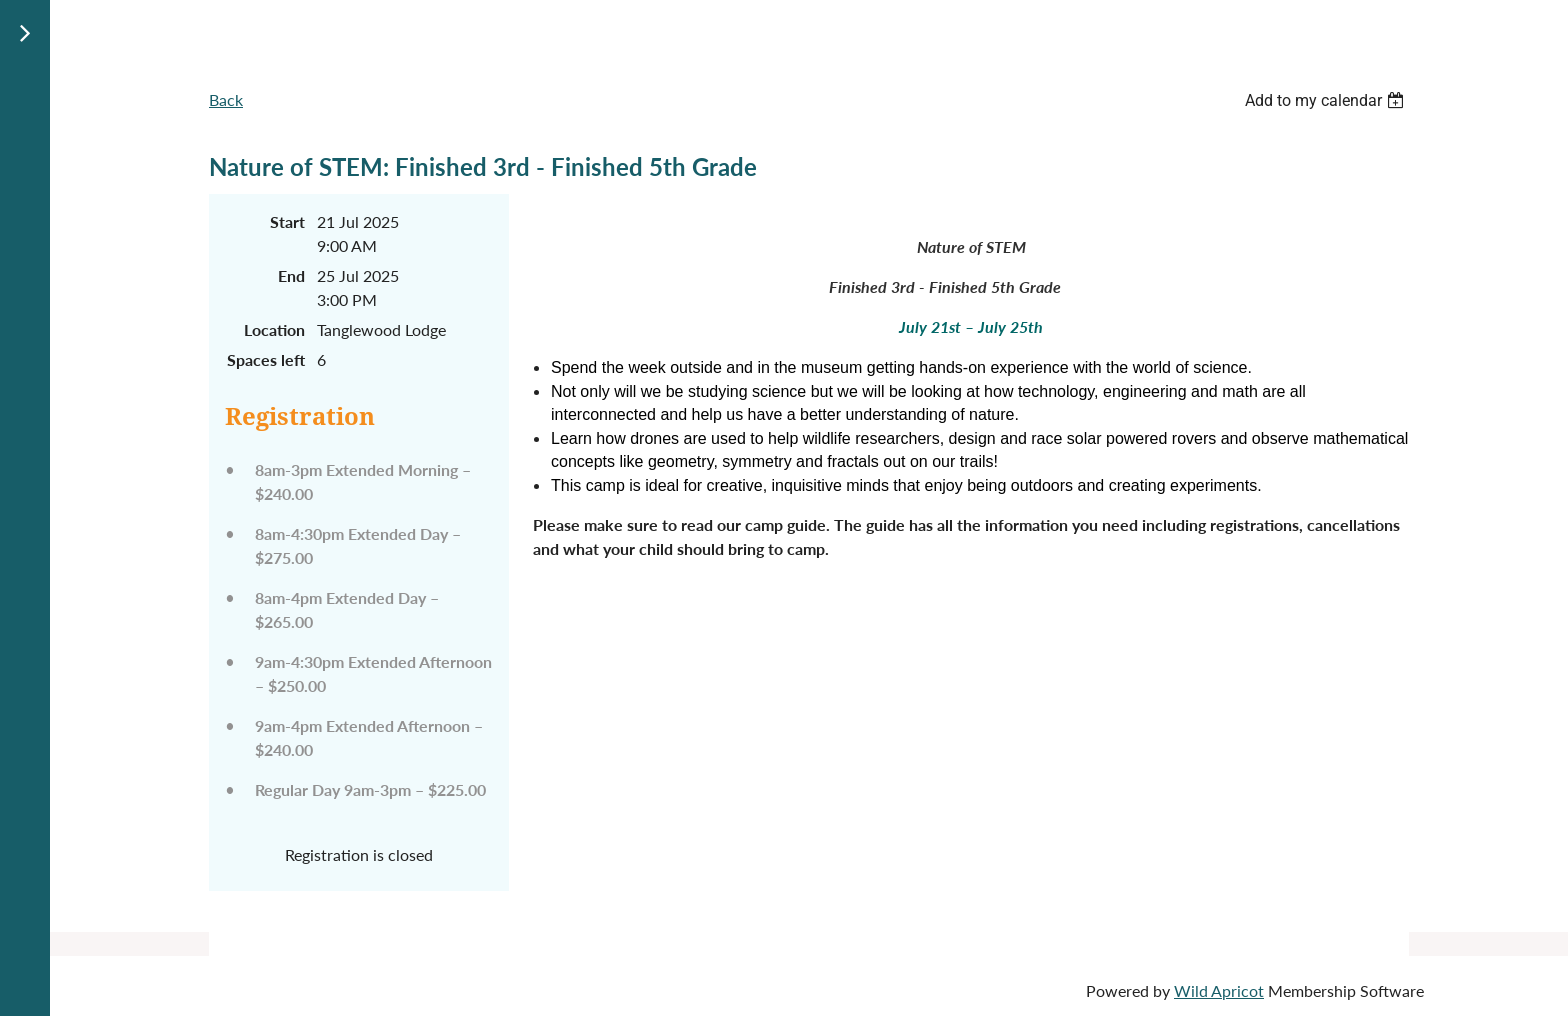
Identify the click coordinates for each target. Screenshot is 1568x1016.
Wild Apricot (1219, 990)
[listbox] (1327, 100)
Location (274, 329)
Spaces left (266, 359)
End (291, 275)
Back (226, 99)
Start (287, 221)
